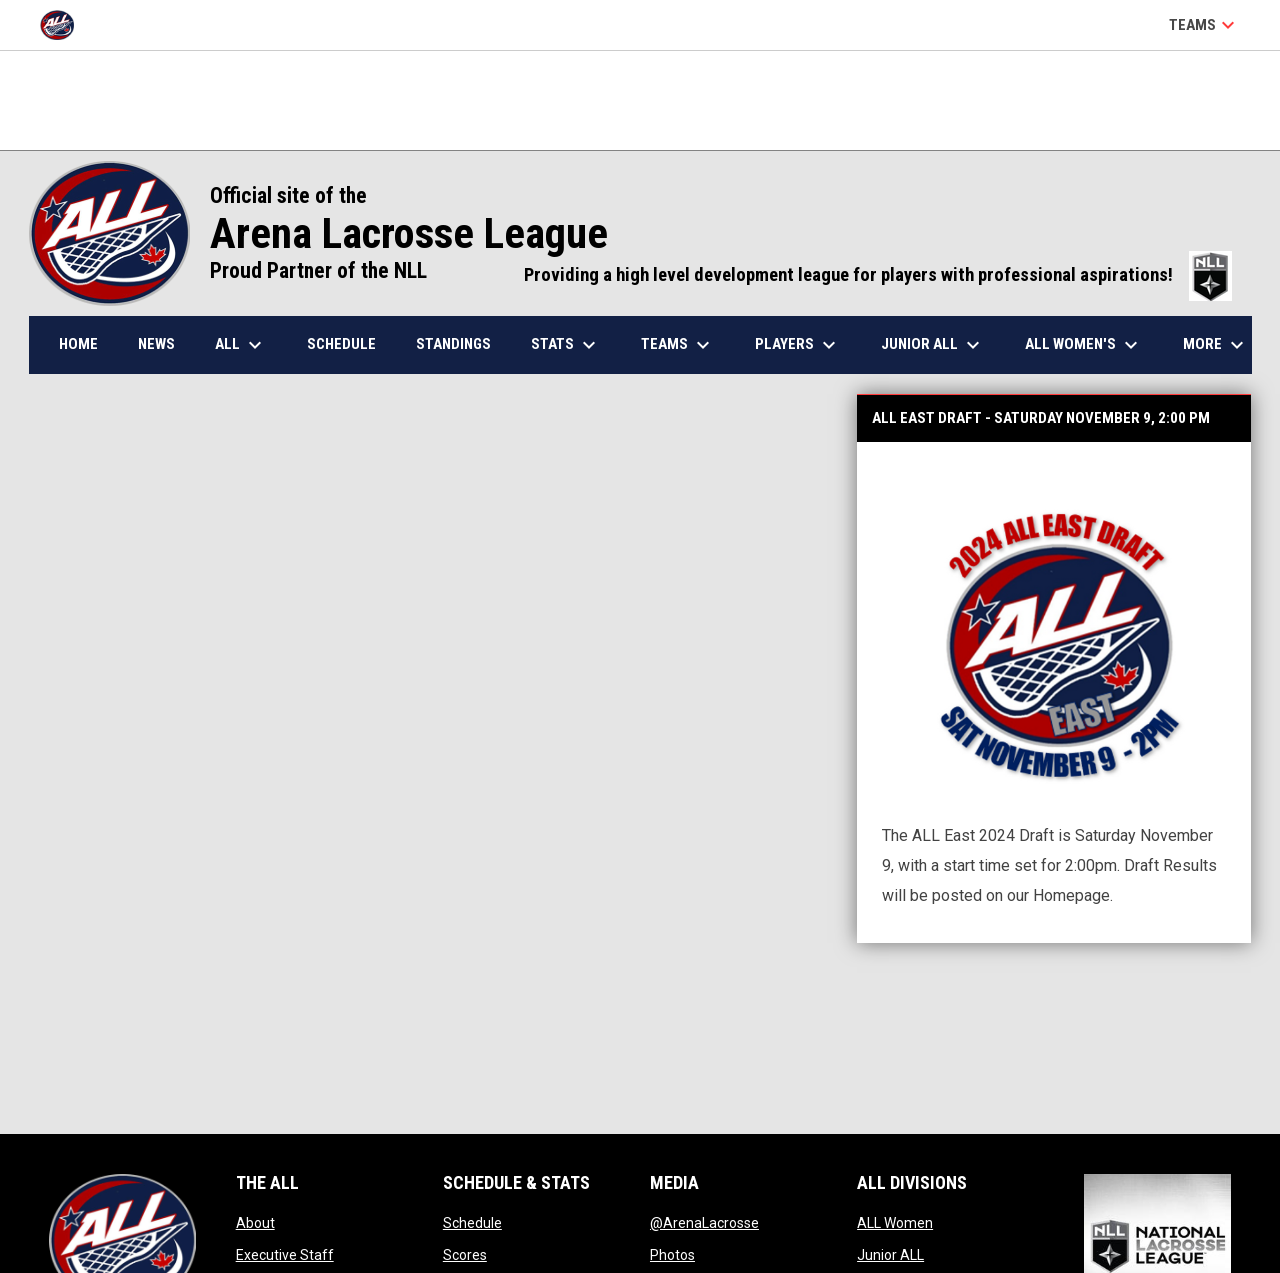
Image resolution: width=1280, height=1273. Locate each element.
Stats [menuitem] (566, 345)
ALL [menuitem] (241, 345)
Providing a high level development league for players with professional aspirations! (878, 275)
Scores (465, 1255)
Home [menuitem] (78, 344)
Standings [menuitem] (453, 344)
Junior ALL (890, 1255)
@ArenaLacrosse (704, 1223)
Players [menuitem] (798, 345)
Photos (672, 1255)
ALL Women (895, 1223)
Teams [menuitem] (678, 345)
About (255, 1223)
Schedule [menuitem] (341, 344)
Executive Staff (285, 1255)
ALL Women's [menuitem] (1084, 345)
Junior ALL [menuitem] (933, 345)
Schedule (472, 1223)
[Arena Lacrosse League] (64, 25)
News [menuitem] (156, 344)
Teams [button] (1204, 25)
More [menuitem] (1216, 345)
